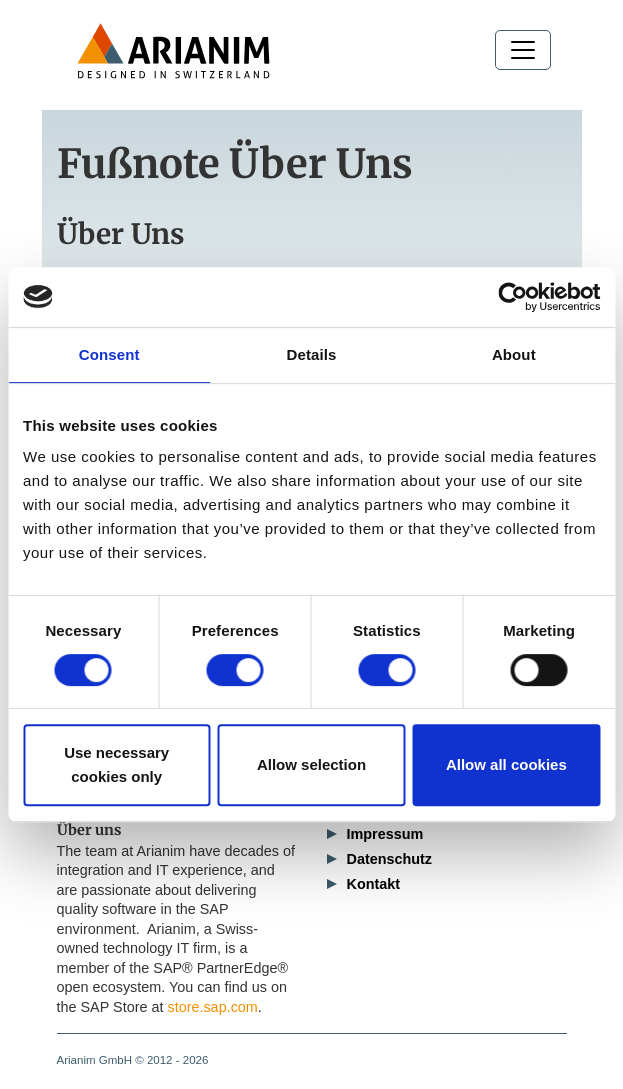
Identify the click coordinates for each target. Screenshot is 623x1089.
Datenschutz (390, 859)
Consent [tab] (109, 354)
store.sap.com (212, 1007)
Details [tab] (312, 354)
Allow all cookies (506, 764)
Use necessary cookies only (116, 764)
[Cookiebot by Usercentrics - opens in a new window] (512, 297)
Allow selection (311, 764)
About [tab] (514, 354)
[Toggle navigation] (523, 50)
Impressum (385, 834)
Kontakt (374, 884)
